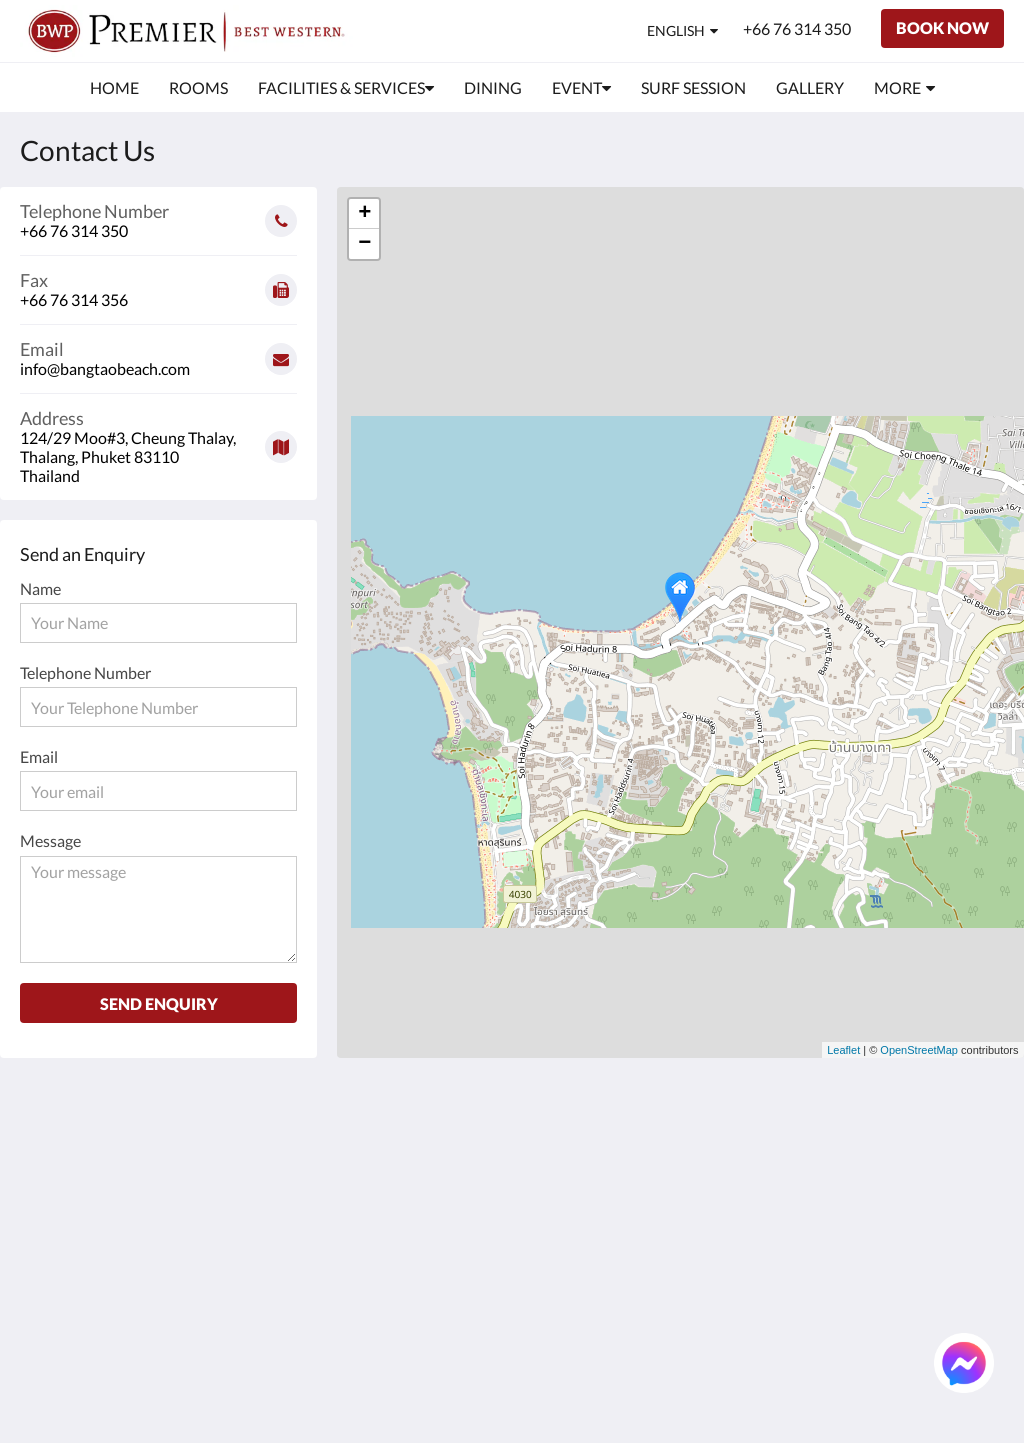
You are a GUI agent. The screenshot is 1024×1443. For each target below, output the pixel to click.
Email (39, 756)
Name (40, 588)
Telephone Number (85, 672)
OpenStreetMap (919, 1050)
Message (50, 840)
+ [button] (364, 214)
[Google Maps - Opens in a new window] (158, 439)
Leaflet (843, 1050)
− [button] (364, 244)
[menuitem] (114, 88)
